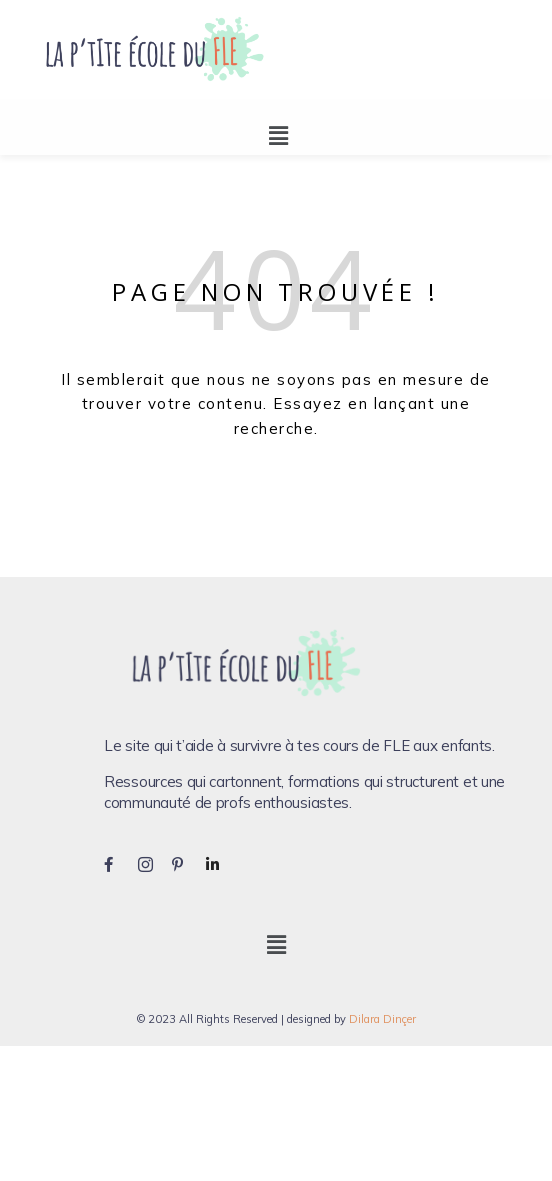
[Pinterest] (187, 863)
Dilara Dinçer (382, 1019)
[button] (278, 135)
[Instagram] (153, 863)
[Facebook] (119, 863)
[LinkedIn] (221, 863)
